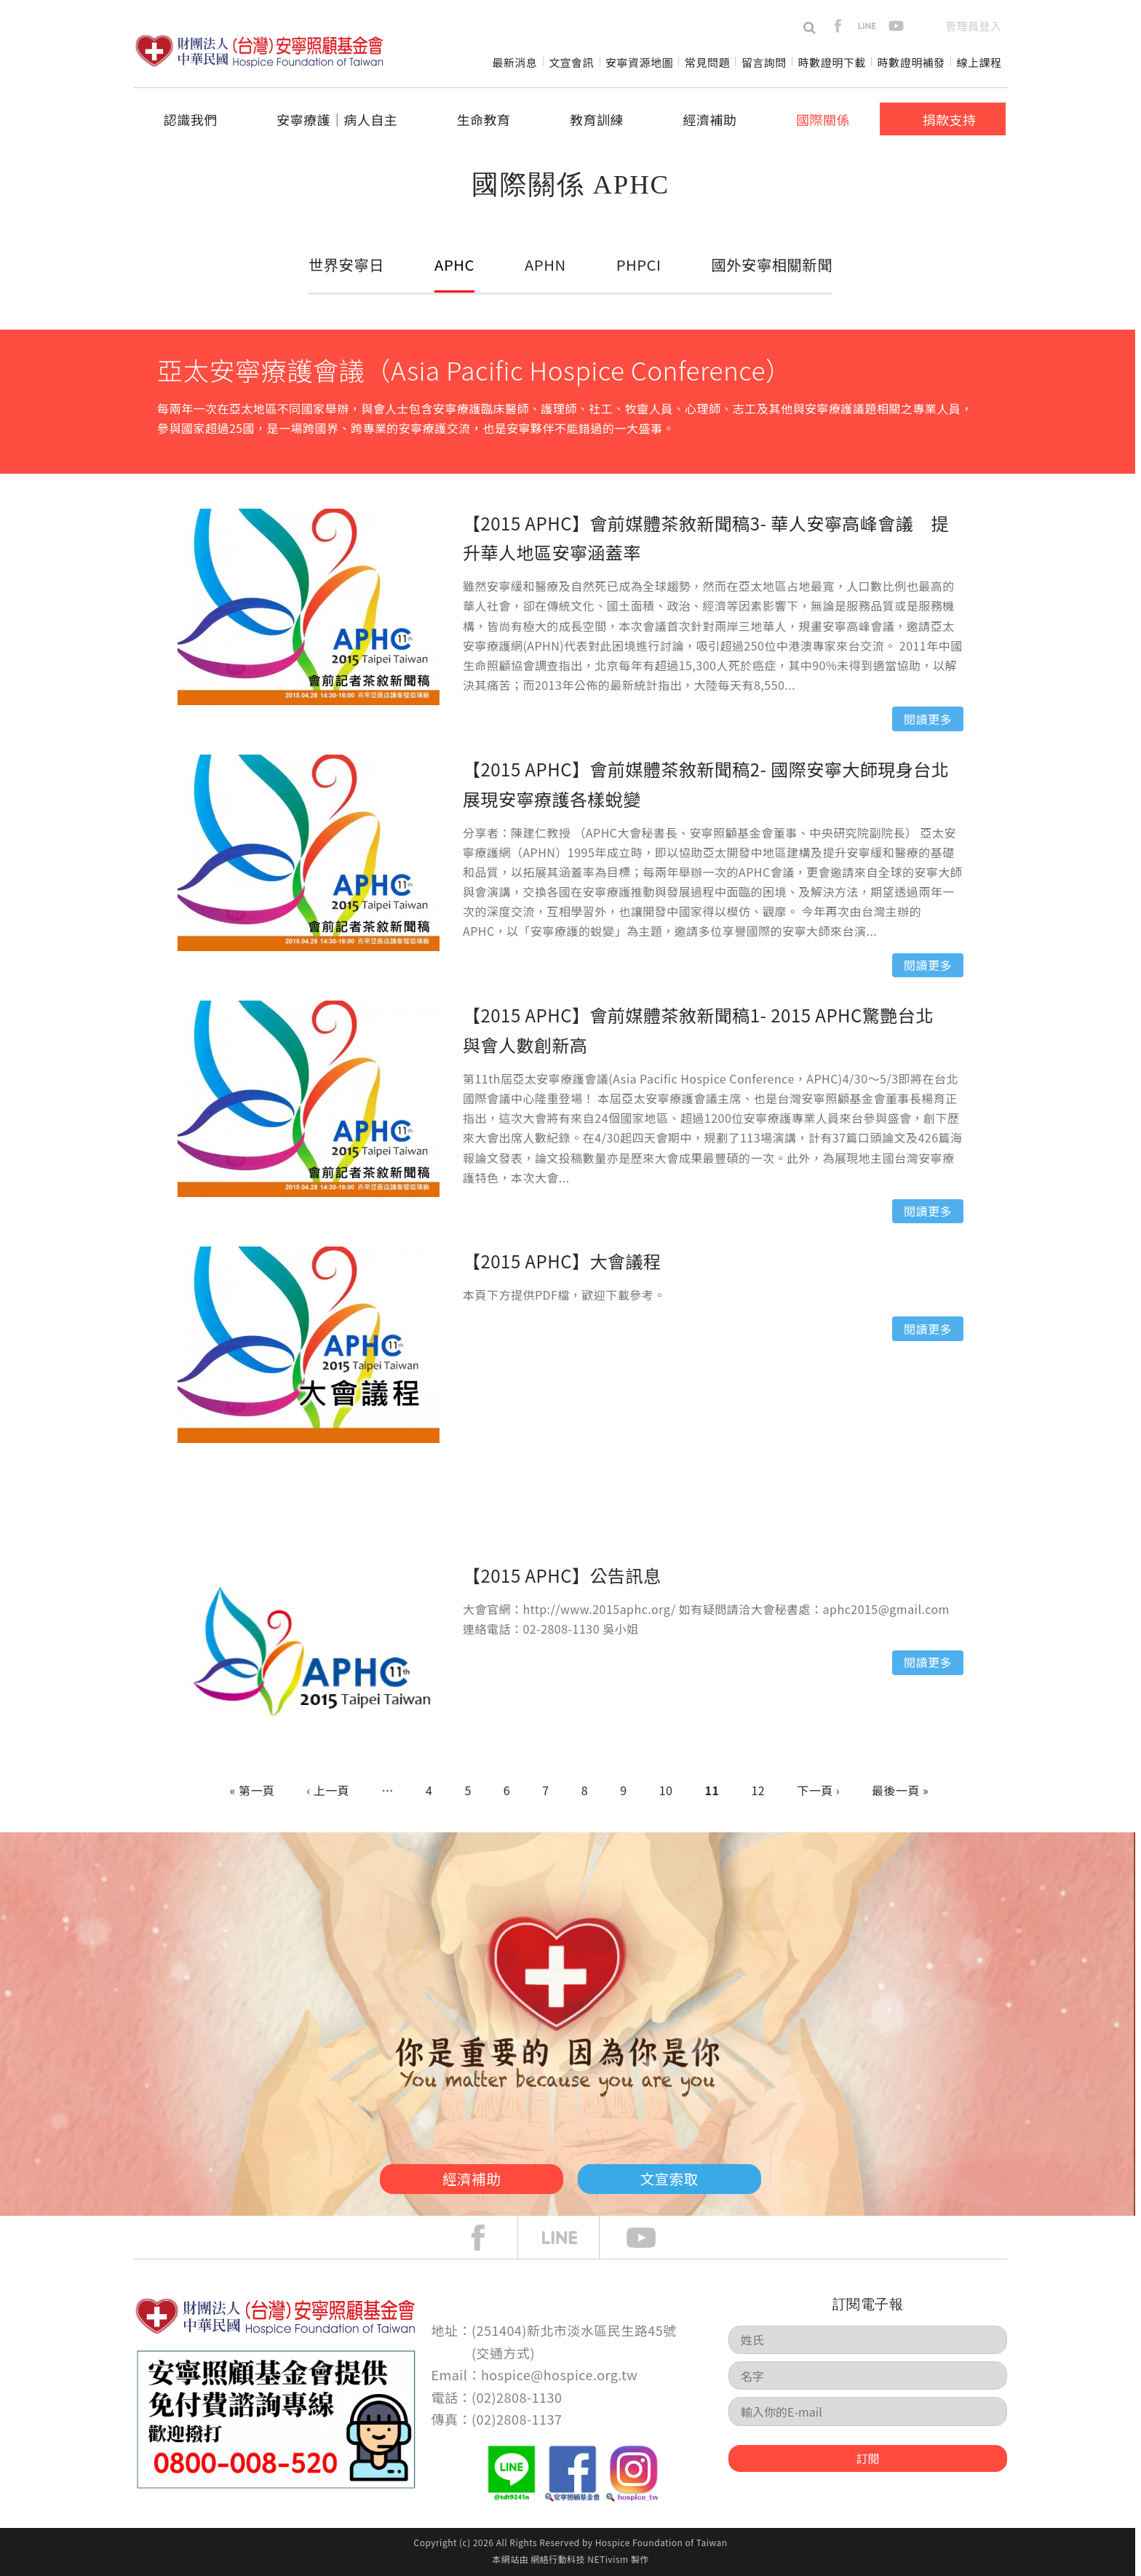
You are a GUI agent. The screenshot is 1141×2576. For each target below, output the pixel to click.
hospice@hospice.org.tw (559, 2374)
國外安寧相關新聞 (770, 264)
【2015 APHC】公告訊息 (562, 1575)
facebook (838, 26)
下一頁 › (818, 1790)
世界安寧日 (347, 264)
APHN (545, 264)
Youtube (652, 2237)
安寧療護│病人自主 (337, 119)
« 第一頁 (252, 1790)
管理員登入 (973, 25)
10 (666, 1790)
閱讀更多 (928, 719)
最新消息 (514, 62)
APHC (454, 264)
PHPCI (637, 264)
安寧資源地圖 (639, 62)
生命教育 (484, 119)
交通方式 (503, 2352)
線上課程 (979, 62)
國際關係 (823, 119)
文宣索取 (684, 2177)
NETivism (607, 2559)
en (925, 26)
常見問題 (707, 62)
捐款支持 (949, 119)
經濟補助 (710, 119)
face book (489, 2237)
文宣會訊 (571, 62)
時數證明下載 (832, 62)
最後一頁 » (900, 1790)
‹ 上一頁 (327, 1790)
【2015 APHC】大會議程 (562, 1260)
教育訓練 (597, 119)
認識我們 (191, 119)
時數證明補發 (911, 62)
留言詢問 (764, 62)
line (867, 26)
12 (758, 1790)
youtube (896, 26)
